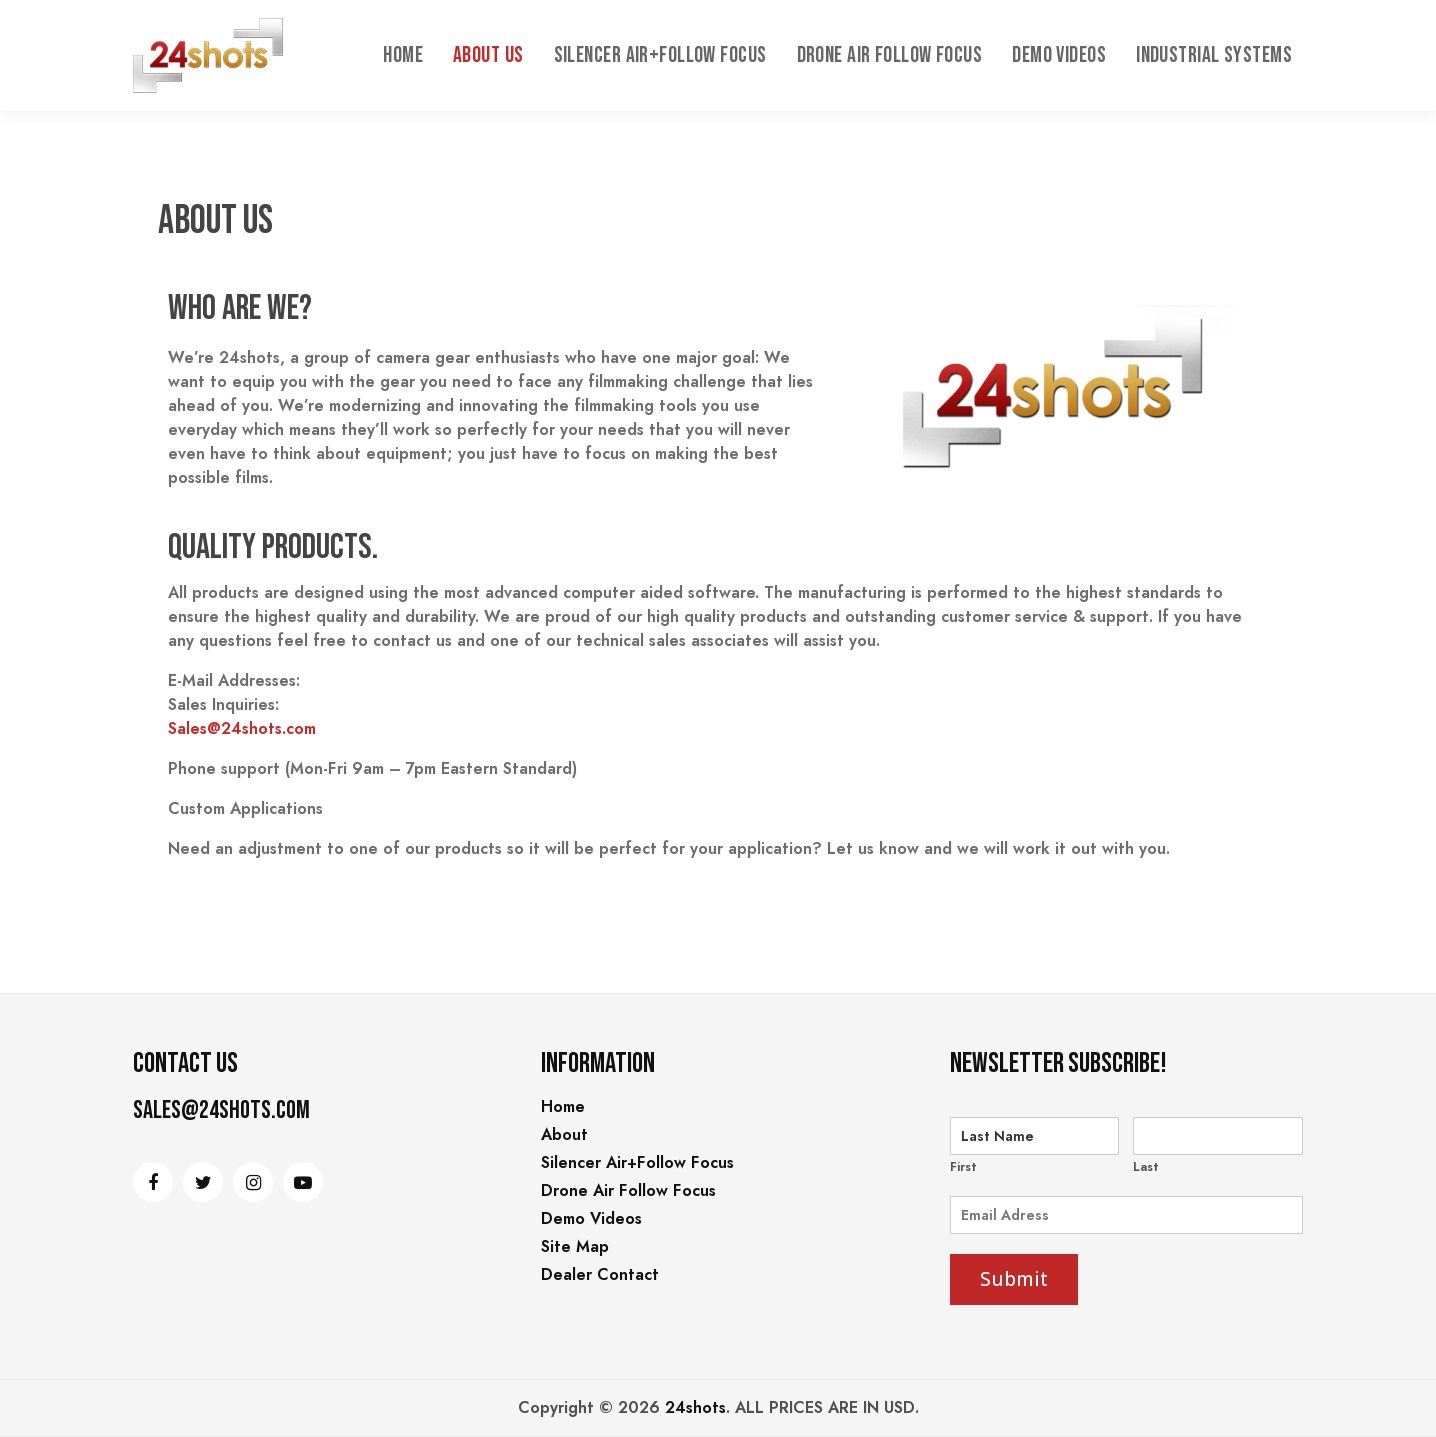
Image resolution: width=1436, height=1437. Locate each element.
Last (1146, 1167)
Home (403, 55)
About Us (488, 55)
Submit (1014, 1278)
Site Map (575, 1246)
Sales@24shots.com (242, 728)
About (564, 1134)
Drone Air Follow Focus (890, 55)
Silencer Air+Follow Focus (660, 55)
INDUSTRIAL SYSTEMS (1214, 55)
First (963, 1167)
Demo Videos (1059, 55)
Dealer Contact (600, 1274)
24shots (695, 1407)
